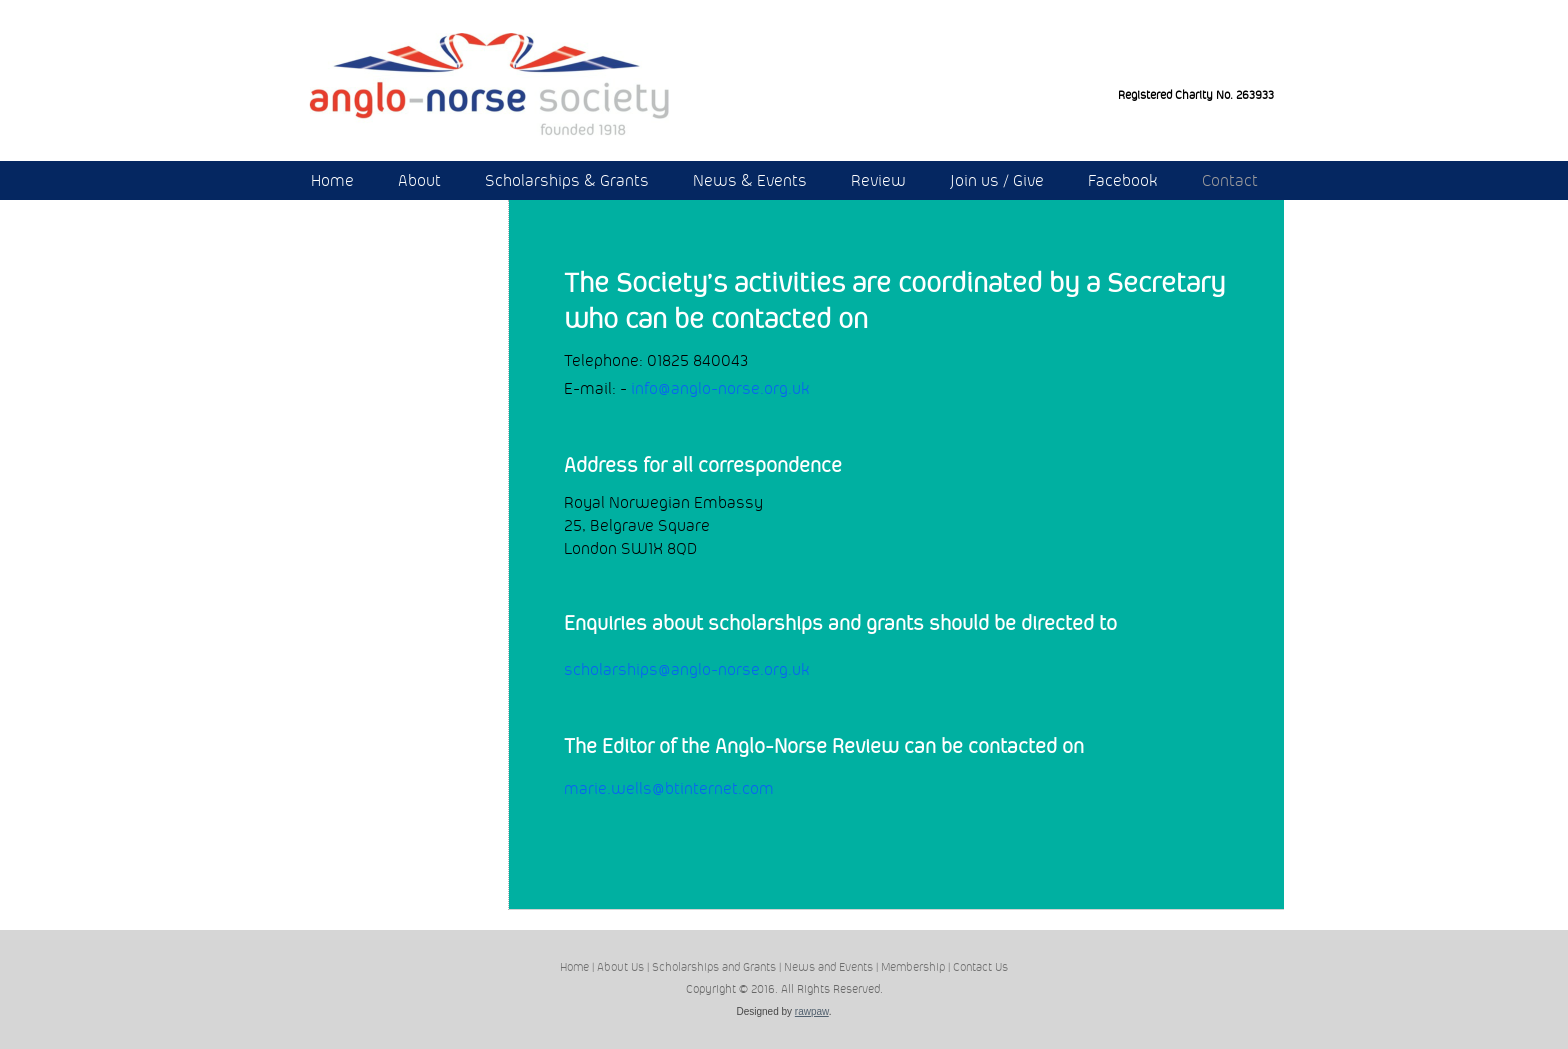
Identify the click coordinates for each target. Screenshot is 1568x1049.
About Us (620, 967)
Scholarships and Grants (714, 967)
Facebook (1123, 180)
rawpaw (812, 1011)
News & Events (750, 180)
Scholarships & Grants (567, 180)
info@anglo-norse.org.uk (720, 388)
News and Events (828, 967)
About (419, 180)
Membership (913, 967)
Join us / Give (997, 180)
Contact (1230, 180)
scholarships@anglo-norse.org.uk (687, 669)
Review (878, 180)
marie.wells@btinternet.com (669, 788)
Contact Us (980, 967)
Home (332, 180)
